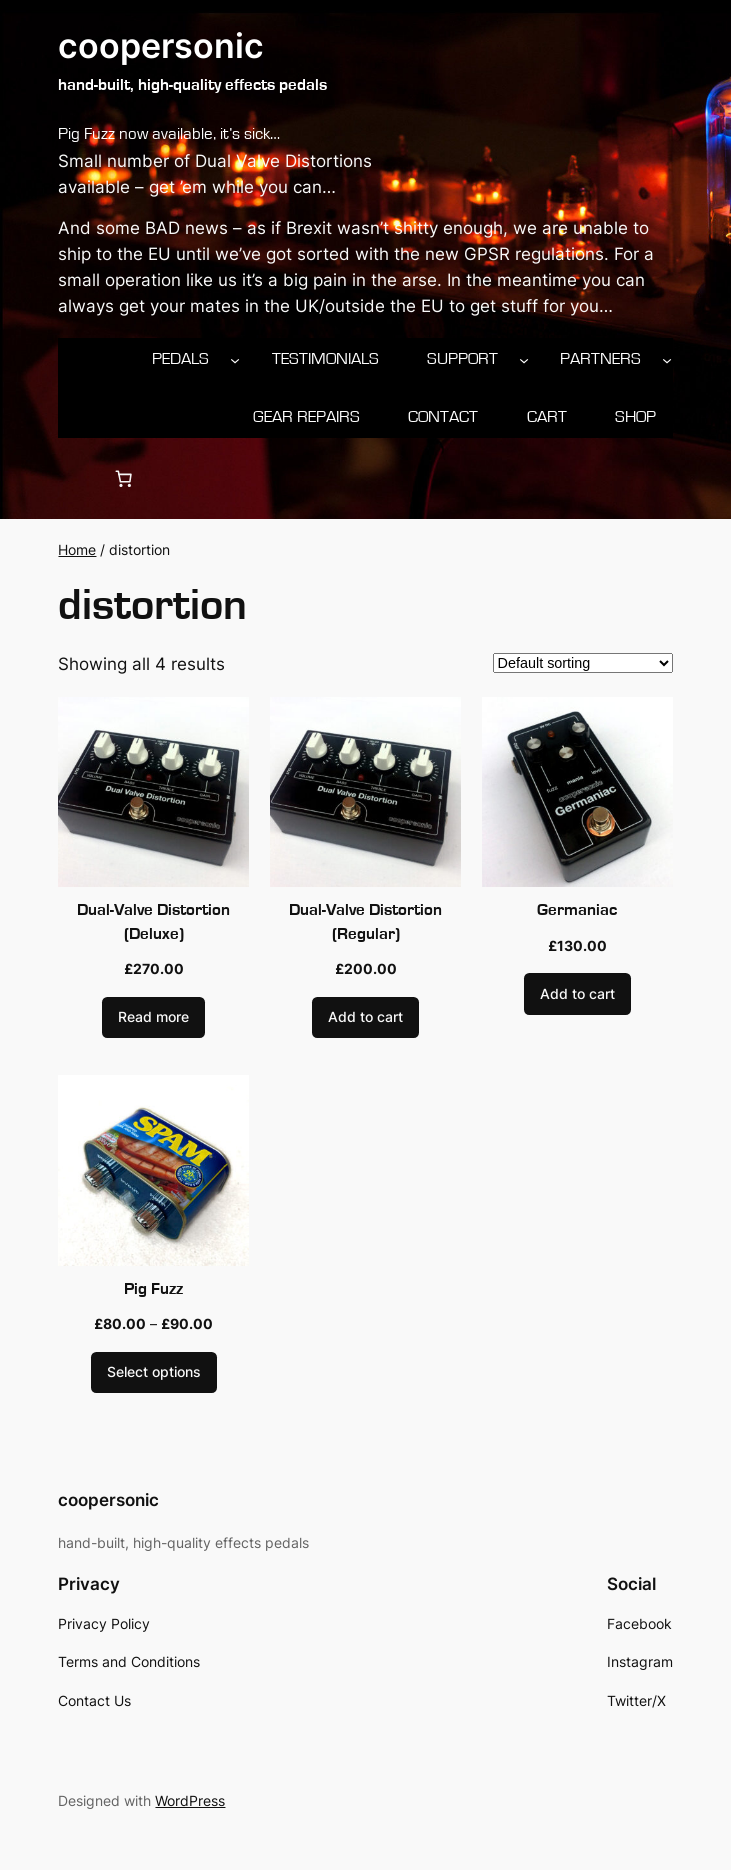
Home (77, 549)
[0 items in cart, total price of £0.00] (124, 479)
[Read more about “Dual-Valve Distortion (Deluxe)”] (153, 1018)
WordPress (190, 1800)
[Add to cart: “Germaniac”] (577, 994)
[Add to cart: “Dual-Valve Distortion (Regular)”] (365, 1018)
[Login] (75, 478)
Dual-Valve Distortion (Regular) (365, 922)
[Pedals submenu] (235, 359)
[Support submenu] (524, 359)
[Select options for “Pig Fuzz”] (154, 1373)
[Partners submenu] (667, 359)
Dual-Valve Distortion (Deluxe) (153, 922)
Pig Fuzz (153, 1289)
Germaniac (577, 910)
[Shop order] (583, 663)
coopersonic (161, 45)
